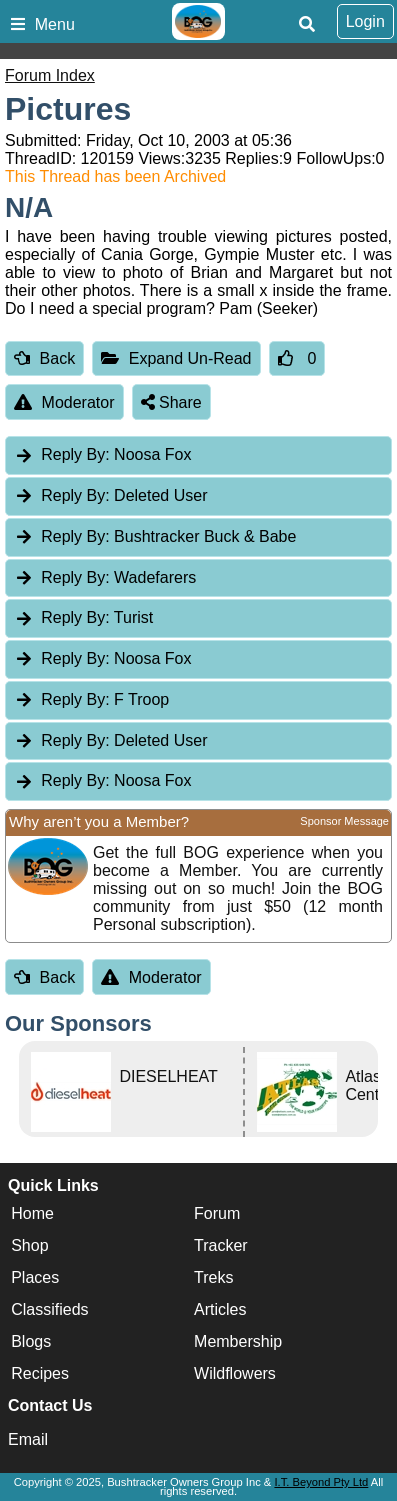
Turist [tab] (83, 617)
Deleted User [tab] (110, 495)
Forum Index (50, 75)
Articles (220, 1310)
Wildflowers (235, 1374)
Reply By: (75, 454)
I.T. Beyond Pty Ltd (321, 1482)
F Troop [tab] (91, 699)
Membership (238, 1342)
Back (44, 358)
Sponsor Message (344, 821)
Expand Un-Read (176, 358)
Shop (29, 1246)
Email (28, 1439)
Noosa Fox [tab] (102, 454)
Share (171, 402)
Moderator (64, 402)
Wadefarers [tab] (105, 577)
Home (32, 1214)
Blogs (31, 1342)
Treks (213, 1278)
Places (35, 1278)
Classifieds (49, 1310)
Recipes (40, 1374)
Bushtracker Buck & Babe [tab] (155, 536)
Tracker (221, 1246)
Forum (217, 1214)
